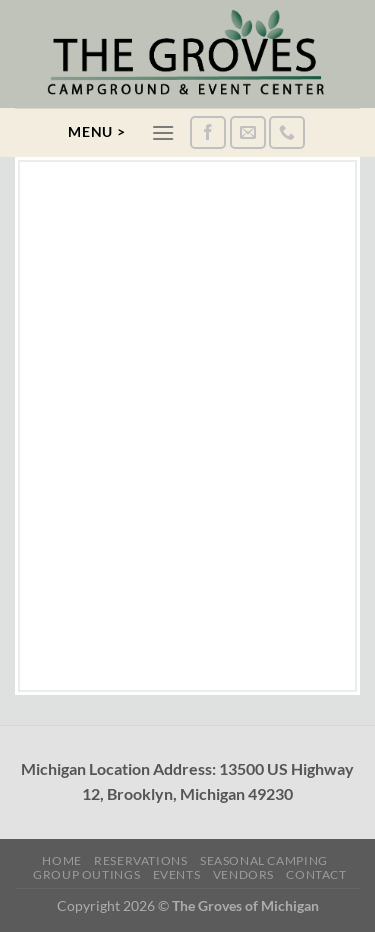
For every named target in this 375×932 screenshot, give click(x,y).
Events (177, 874)
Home (61, 860)
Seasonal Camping (264, 860)
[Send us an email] (248, 132)
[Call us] (287, 132)
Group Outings (86, 874)
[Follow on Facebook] (208, 132)
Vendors (243, 874)
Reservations (140, 860)
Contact (316, 874)
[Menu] (163, 132)
